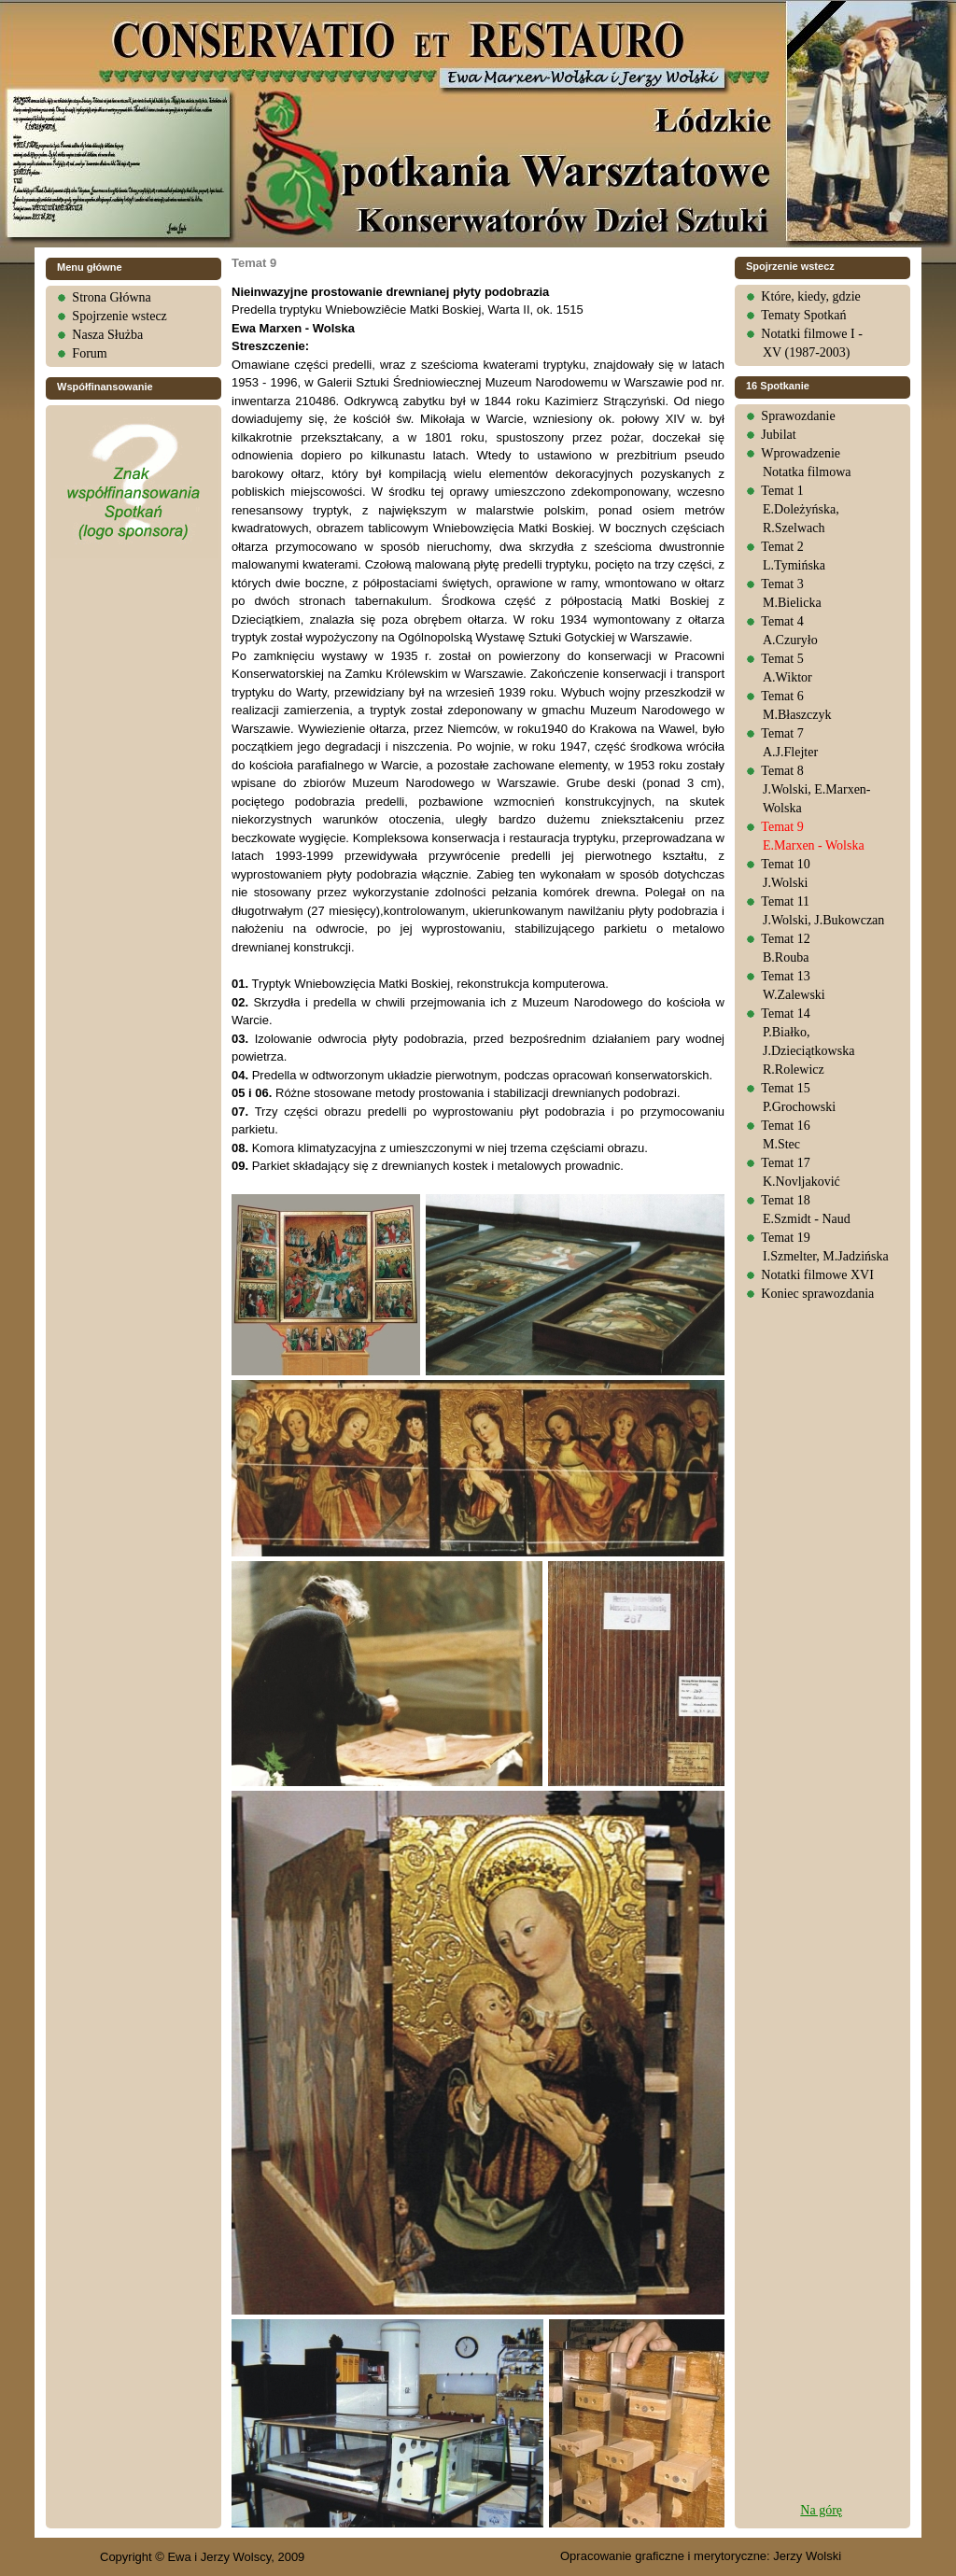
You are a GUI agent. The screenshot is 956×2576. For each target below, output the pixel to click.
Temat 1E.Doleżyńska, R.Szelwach (799, 509)
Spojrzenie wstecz (119, 316)
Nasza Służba (107, 335)
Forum (89, 353)
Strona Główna (111, 297)
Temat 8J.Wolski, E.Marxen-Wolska (815, 789)
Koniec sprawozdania (817, 1294)
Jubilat (778, 435)
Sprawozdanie (798, 416)
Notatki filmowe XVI (817, 1275)
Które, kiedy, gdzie (810, 296)
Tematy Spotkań (803, 315)
